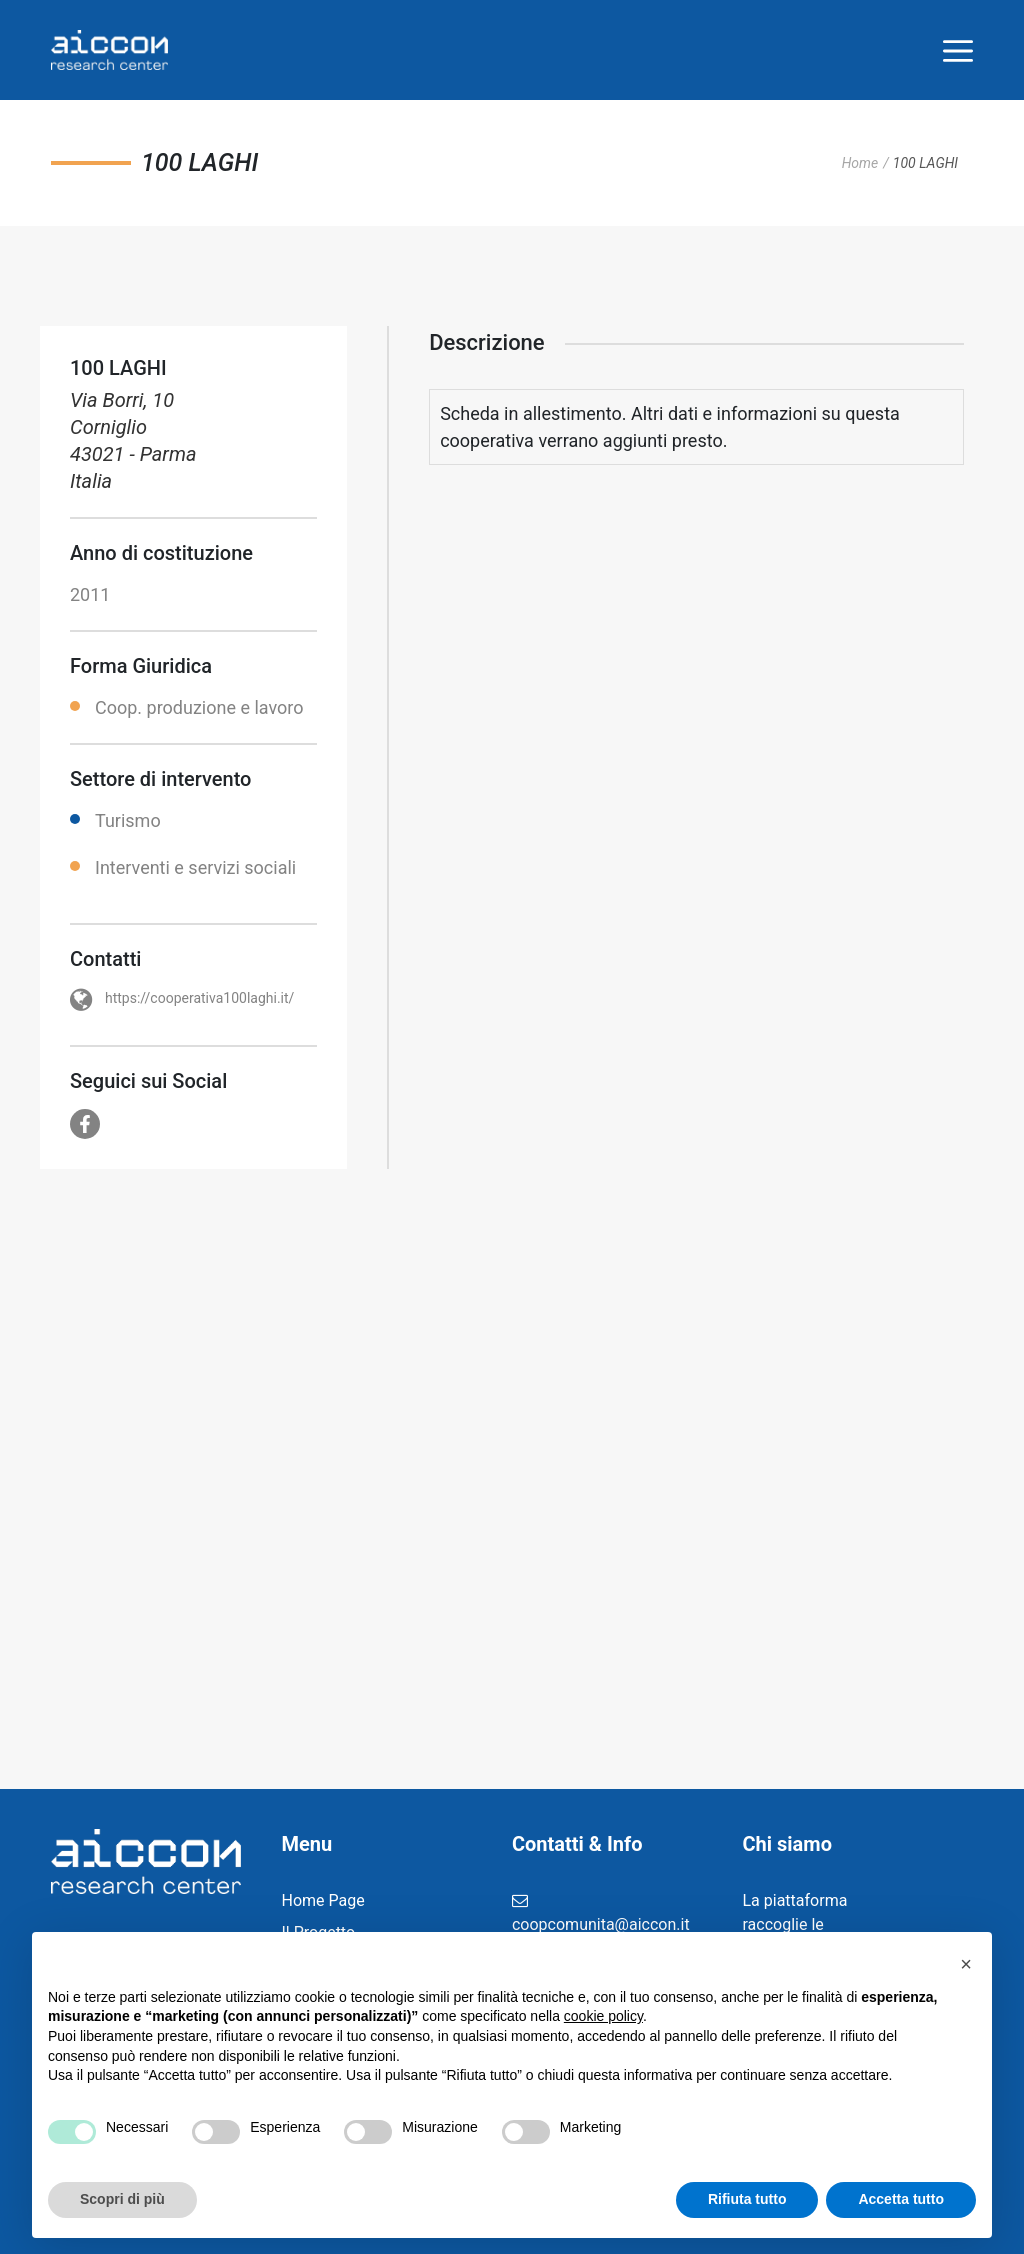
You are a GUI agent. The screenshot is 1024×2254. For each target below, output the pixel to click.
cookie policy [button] (603, 2016)
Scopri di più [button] (122, 2199)
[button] (966, 1964)
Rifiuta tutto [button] (747, 2199)
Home (860, 163)
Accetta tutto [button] (901, 2199)
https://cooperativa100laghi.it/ (199, 998)
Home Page (322, 1900)
